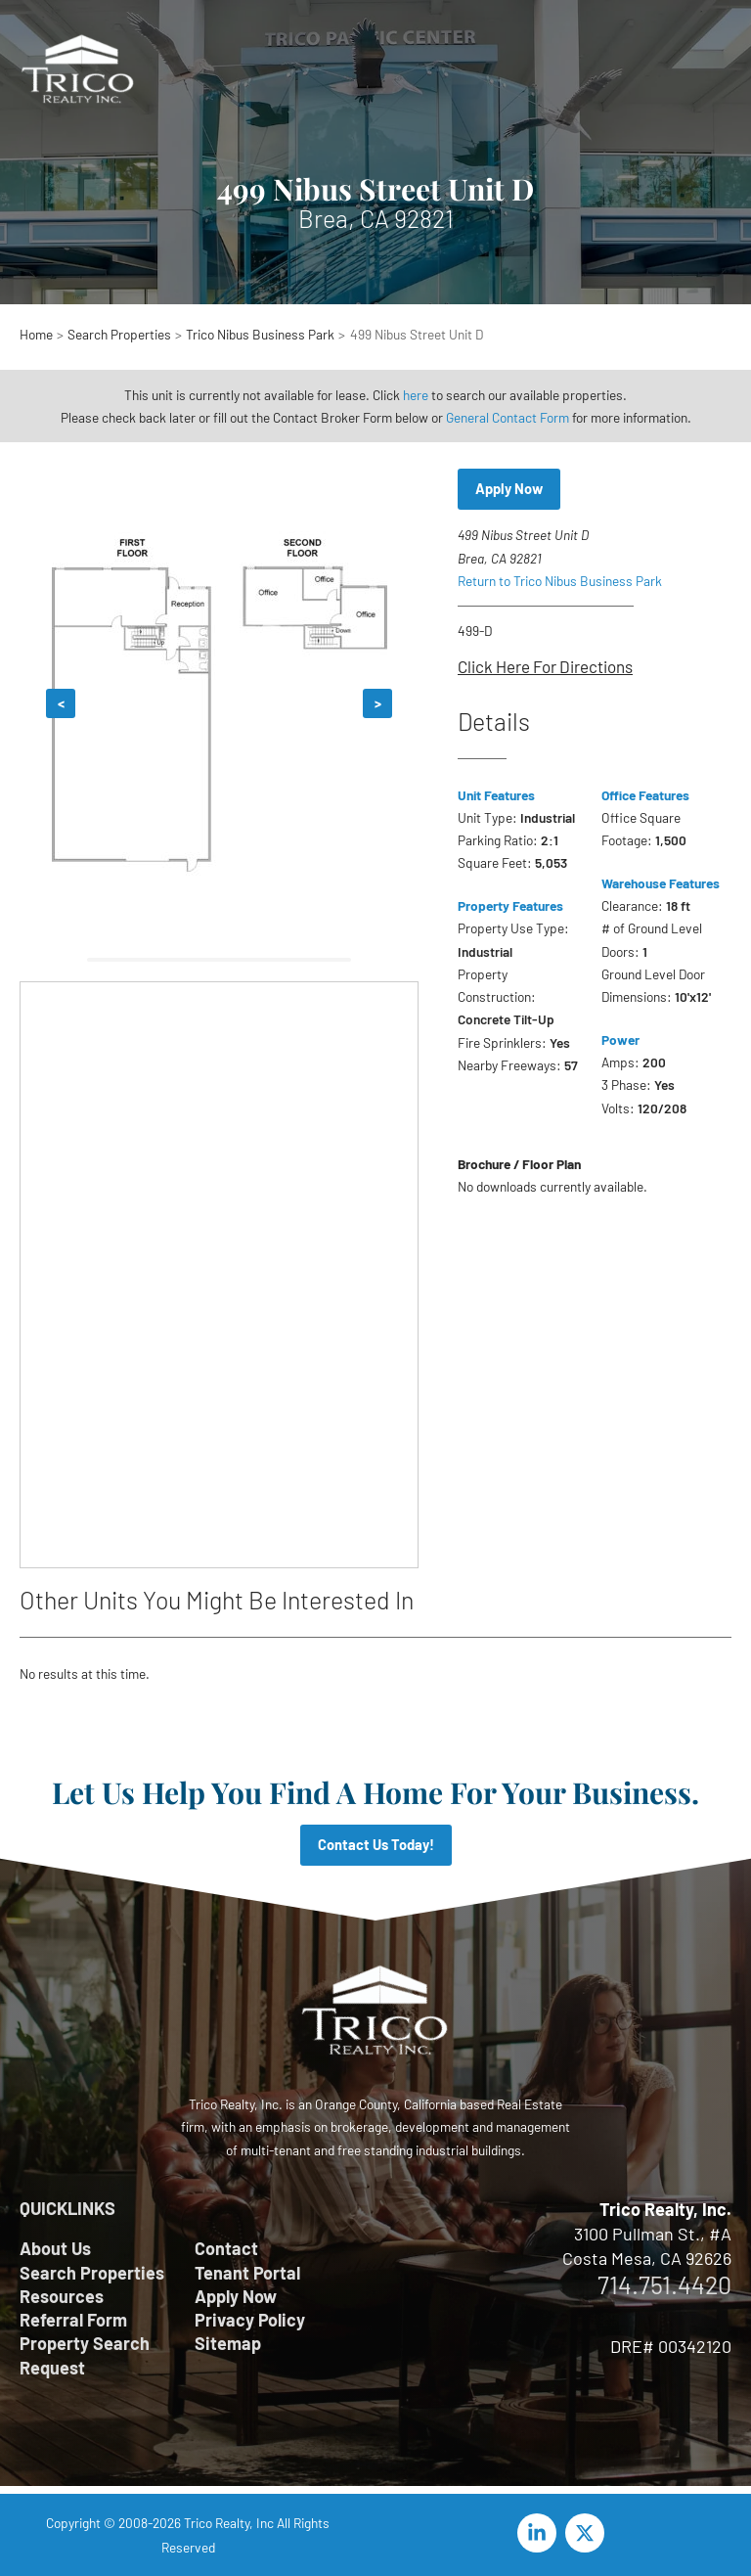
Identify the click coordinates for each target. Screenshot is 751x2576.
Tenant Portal (247, 2272)
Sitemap (228, 2343)
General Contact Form (507, 417)
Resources (62, 2296)
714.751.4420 (664, 2284)
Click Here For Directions (545, 666)
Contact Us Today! (376, 1844)
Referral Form (73, 2319)
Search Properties (92, 2272)
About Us (55, 2248)
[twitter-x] (587, 2533)
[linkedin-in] (539, 2533)
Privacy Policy (250, 2319)
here (415, 394)
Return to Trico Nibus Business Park (560, 580)
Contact (226, 2248)
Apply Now (509, 488)
